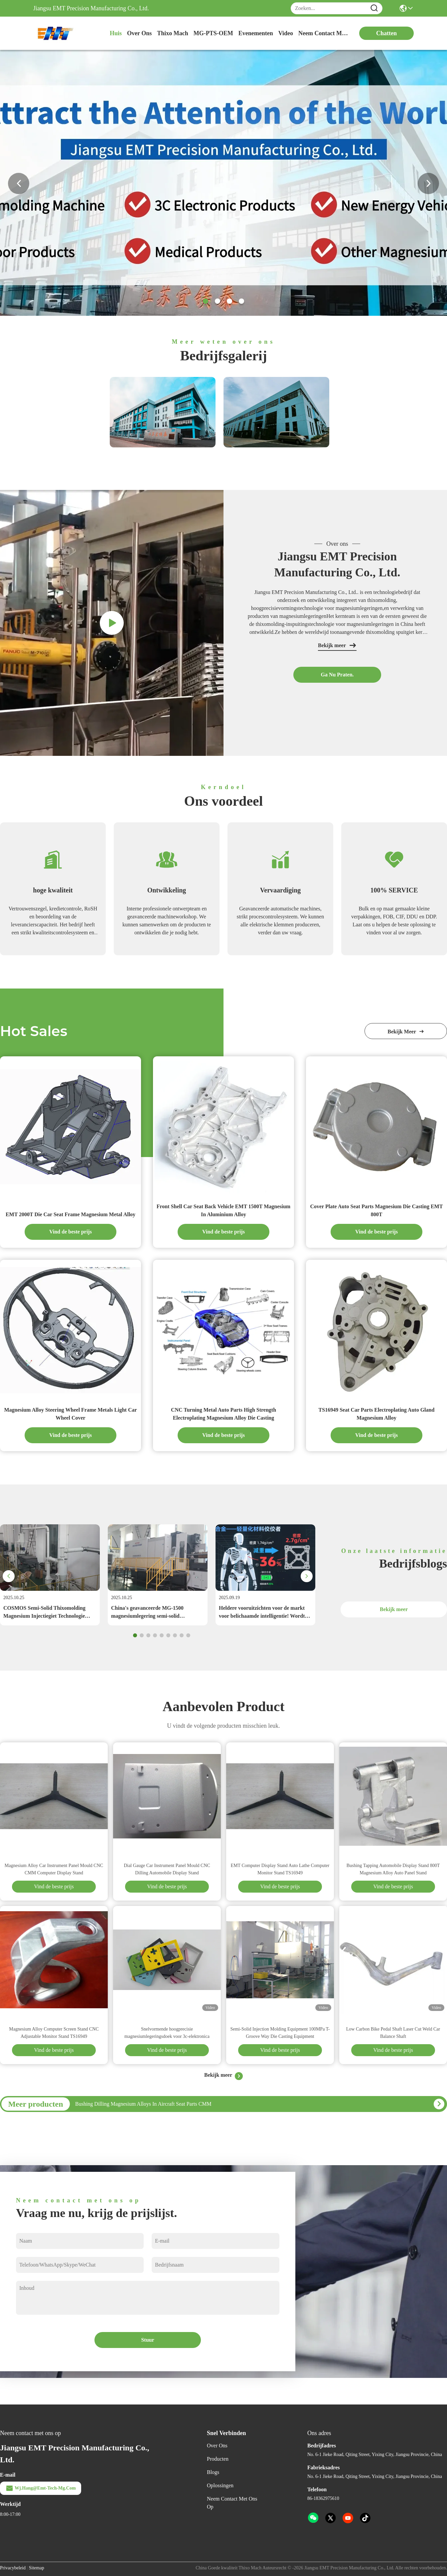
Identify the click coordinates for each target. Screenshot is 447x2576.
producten (217, 2459)
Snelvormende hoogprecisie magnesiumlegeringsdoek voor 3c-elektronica (167, 2033)
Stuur (147, 2340)
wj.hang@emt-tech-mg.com (40, 2488)
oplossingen (220, 2485)
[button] (205, 301)
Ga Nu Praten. (337, 674)
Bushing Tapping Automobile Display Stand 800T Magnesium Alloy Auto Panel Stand (393, 1869)
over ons (139, 33)
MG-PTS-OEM (213, 33)
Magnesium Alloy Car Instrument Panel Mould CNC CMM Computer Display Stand (54, 1869)
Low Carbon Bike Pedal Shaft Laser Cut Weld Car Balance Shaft (393, 2033)
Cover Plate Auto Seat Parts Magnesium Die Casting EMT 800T (376, 1210)
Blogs (213, 2472)
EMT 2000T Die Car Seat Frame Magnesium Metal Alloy (70, 1214)
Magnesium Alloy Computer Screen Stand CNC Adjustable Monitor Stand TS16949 (53, 2033)
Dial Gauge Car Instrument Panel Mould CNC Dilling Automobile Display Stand (167, 1869)
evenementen (255, 33)
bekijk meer (405, 1031)
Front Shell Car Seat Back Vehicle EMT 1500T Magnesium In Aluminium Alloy (223, 1210)
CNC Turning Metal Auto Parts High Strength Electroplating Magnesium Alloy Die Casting (223, 1414)
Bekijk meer (337, 645)
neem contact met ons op (323, 33)
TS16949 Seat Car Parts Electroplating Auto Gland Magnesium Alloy (377, 1414)
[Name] (374, 8)
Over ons (217, 2445)
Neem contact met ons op (232, 2503)
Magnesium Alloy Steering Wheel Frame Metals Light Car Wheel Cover (70, 1414)
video (285, 33)
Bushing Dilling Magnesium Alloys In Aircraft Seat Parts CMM (143, 2104)
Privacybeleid (13, 2567)
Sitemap (36, 2567)
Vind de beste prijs (70, 1231)
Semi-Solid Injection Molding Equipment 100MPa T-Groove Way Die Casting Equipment (280, 2033)
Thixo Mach (172, 33)
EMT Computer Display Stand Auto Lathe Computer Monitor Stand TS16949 (280, 1869)
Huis (116, 33)
